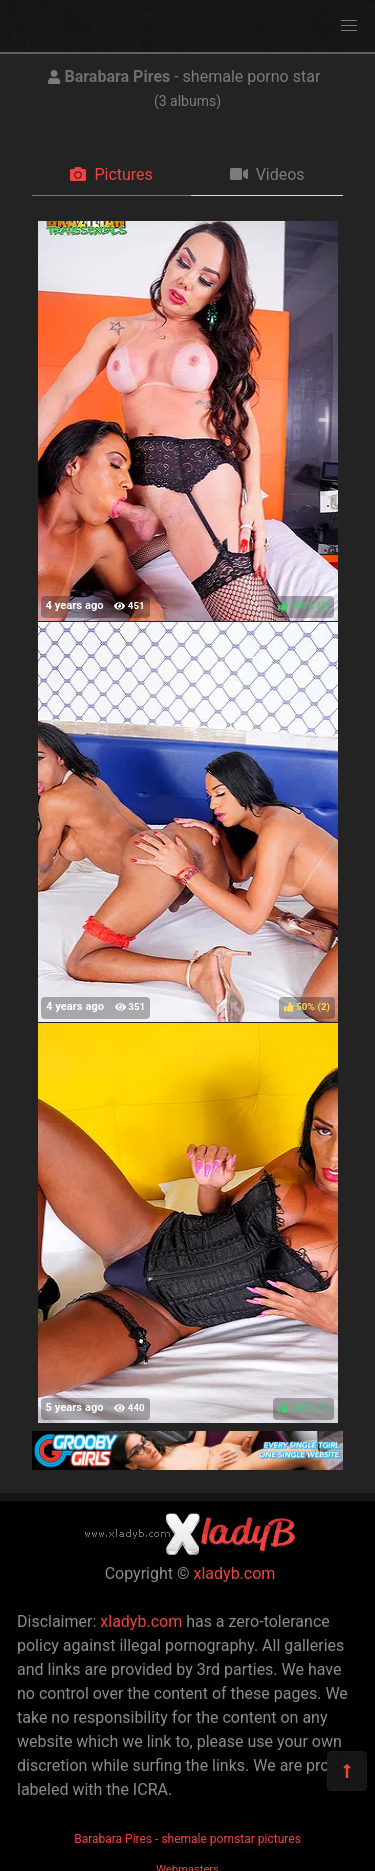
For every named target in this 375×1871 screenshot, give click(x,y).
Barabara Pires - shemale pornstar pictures (187, 1839)
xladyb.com (235, 1573)
